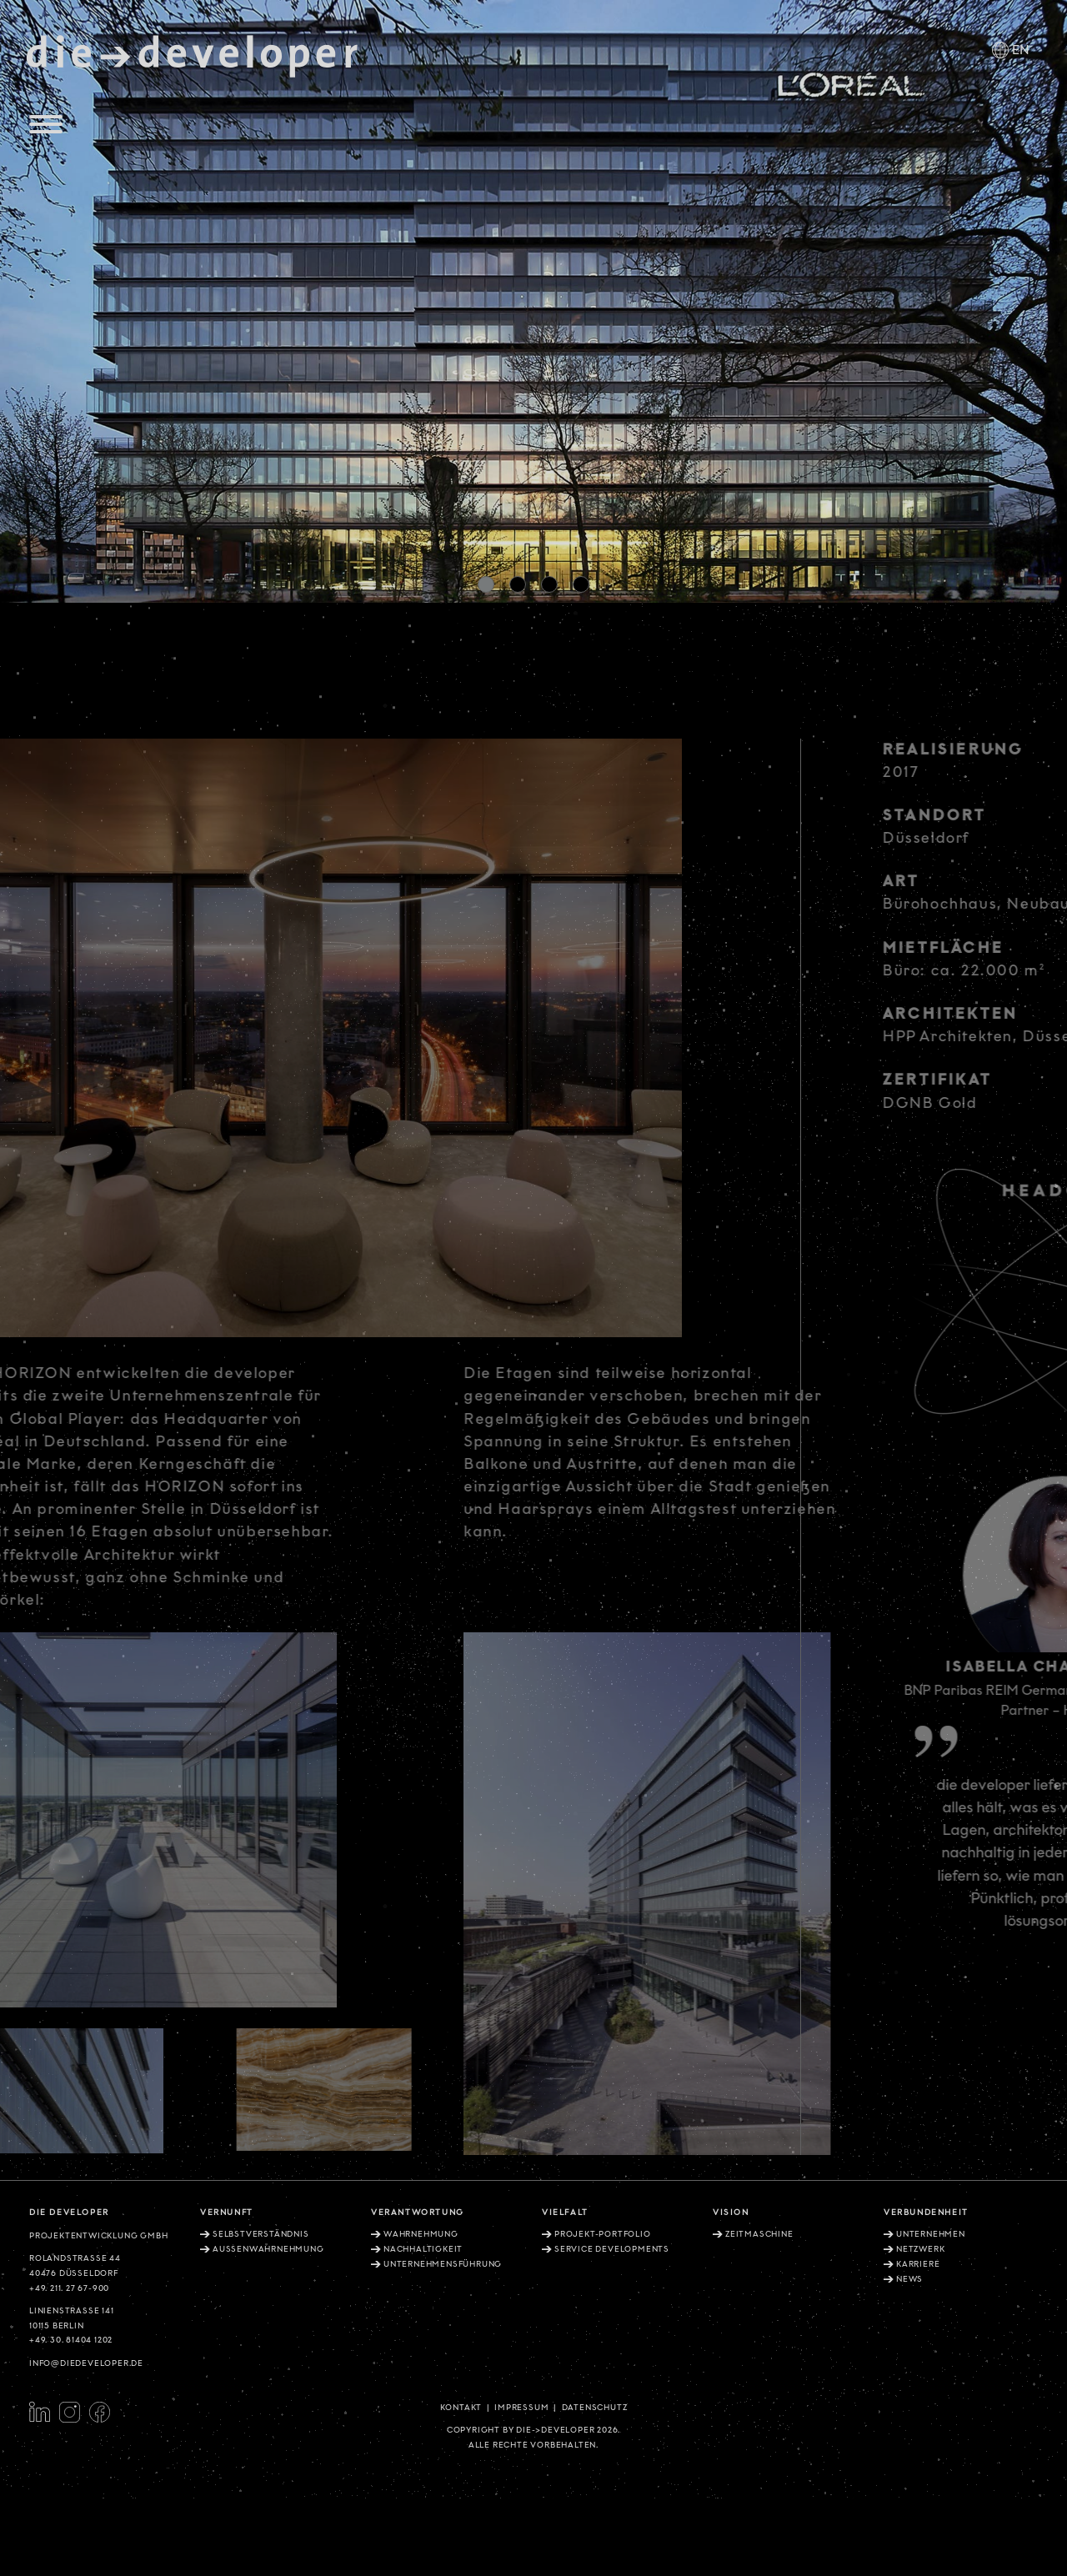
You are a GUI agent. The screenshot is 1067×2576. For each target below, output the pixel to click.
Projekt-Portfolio (602, 2234)
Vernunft (226, 2213)
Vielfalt (565, 2213)
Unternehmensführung (442, 2264)
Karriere (917, 2264)
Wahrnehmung (420, 2234)
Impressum (521, 2408)
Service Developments (611, 2249)
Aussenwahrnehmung (268, 2249)
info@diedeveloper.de (86, 2363)
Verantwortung (417, 2213)
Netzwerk (920, 2249)
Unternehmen (930, 2234)
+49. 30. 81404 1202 (71, 2340)
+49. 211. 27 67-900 (69, 2288)
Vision (731, 2213)
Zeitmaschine (759, 2234)
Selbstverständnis (261, 2234)
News (909, 2279)
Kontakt (461, 2408)
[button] (486, 584)
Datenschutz (595, 2408)
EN (1020, 50)
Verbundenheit (926, 2213)
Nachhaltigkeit (423, 2249)
